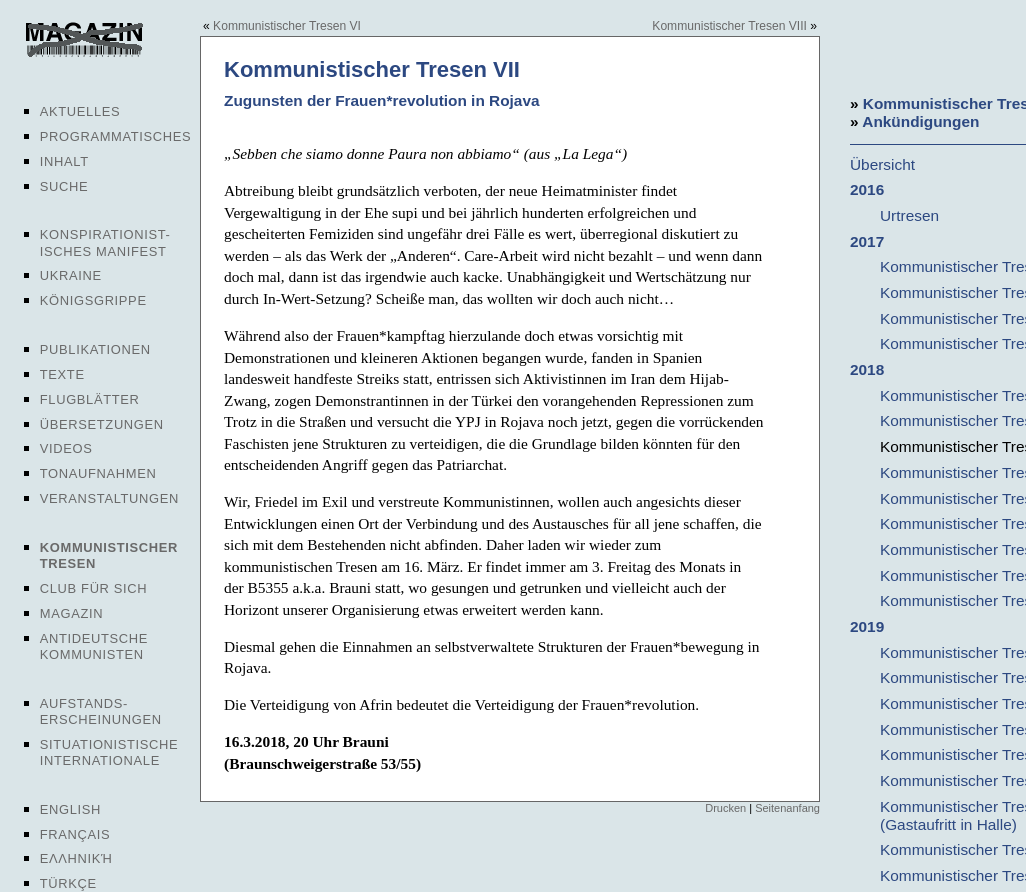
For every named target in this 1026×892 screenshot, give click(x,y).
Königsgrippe (93, 300)
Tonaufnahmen (98, 473)
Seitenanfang (787, 808)
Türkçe (68, 883)
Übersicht (882, 164)
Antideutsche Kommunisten (94, 646)
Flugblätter (90, 399)
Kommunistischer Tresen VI (287, 26)
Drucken (725, 808)
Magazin (71, 613)
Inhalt (64, 161)
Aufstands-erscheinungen (101, 711)
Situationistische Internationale (109, 752)
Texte (62, 374)
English (70, 809)
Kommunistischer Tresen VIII (729, 26)
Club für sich (94, 588)
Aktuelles (80, 111)
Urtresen (909, 215)
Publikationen (95, 349)
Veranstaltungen (109, 498)
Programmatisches (116, 136)
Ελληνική (76, 858)
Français (75, 834)
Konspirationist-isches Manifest (105, 242)
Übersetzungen (102, 424)
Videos (66, 448)
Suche (64, 186)
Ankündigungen (920, 121)
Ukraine (71, 275)
